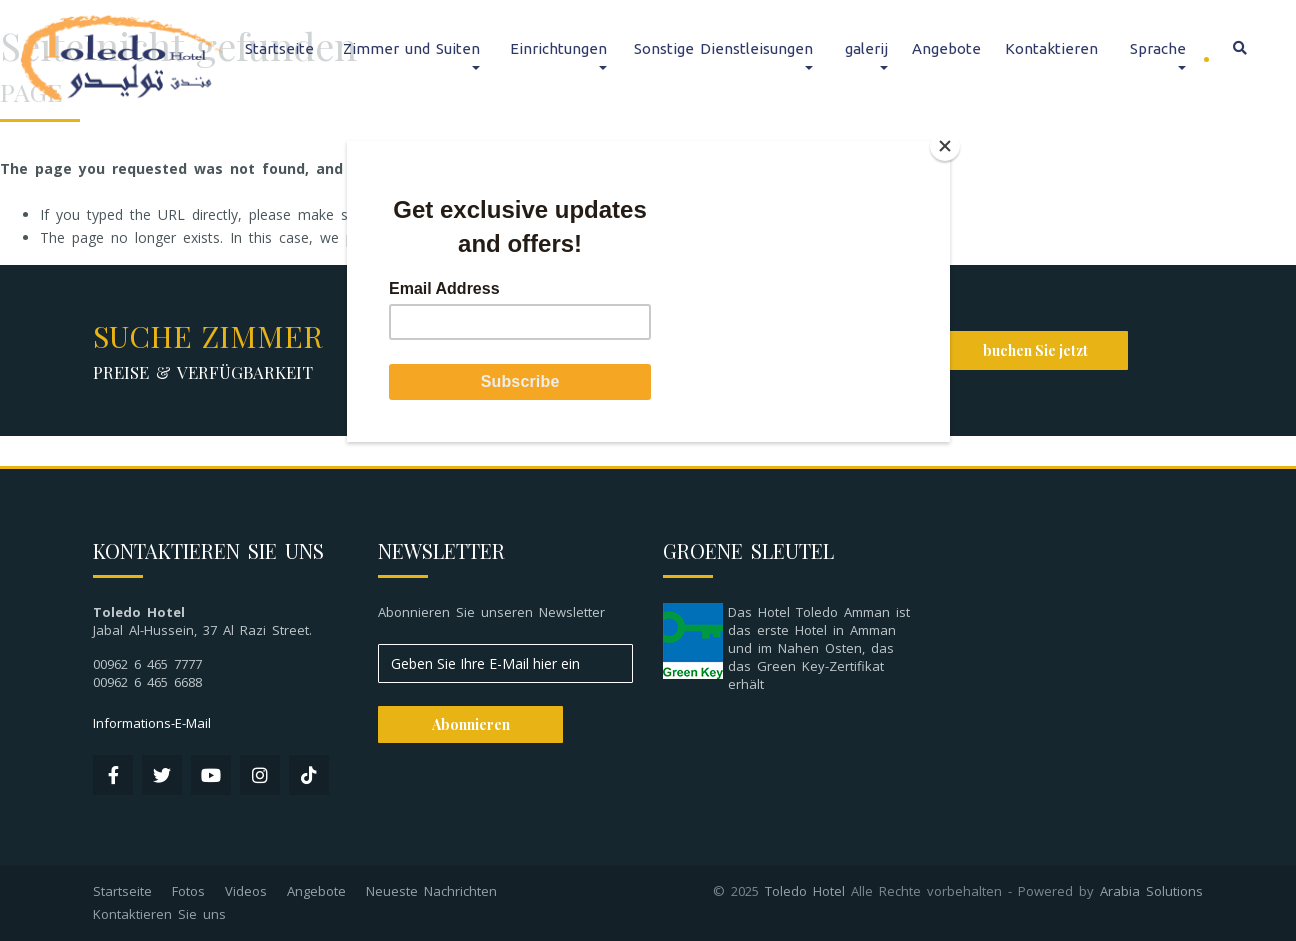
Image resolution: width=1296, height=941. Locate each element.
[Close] (945, 146)
